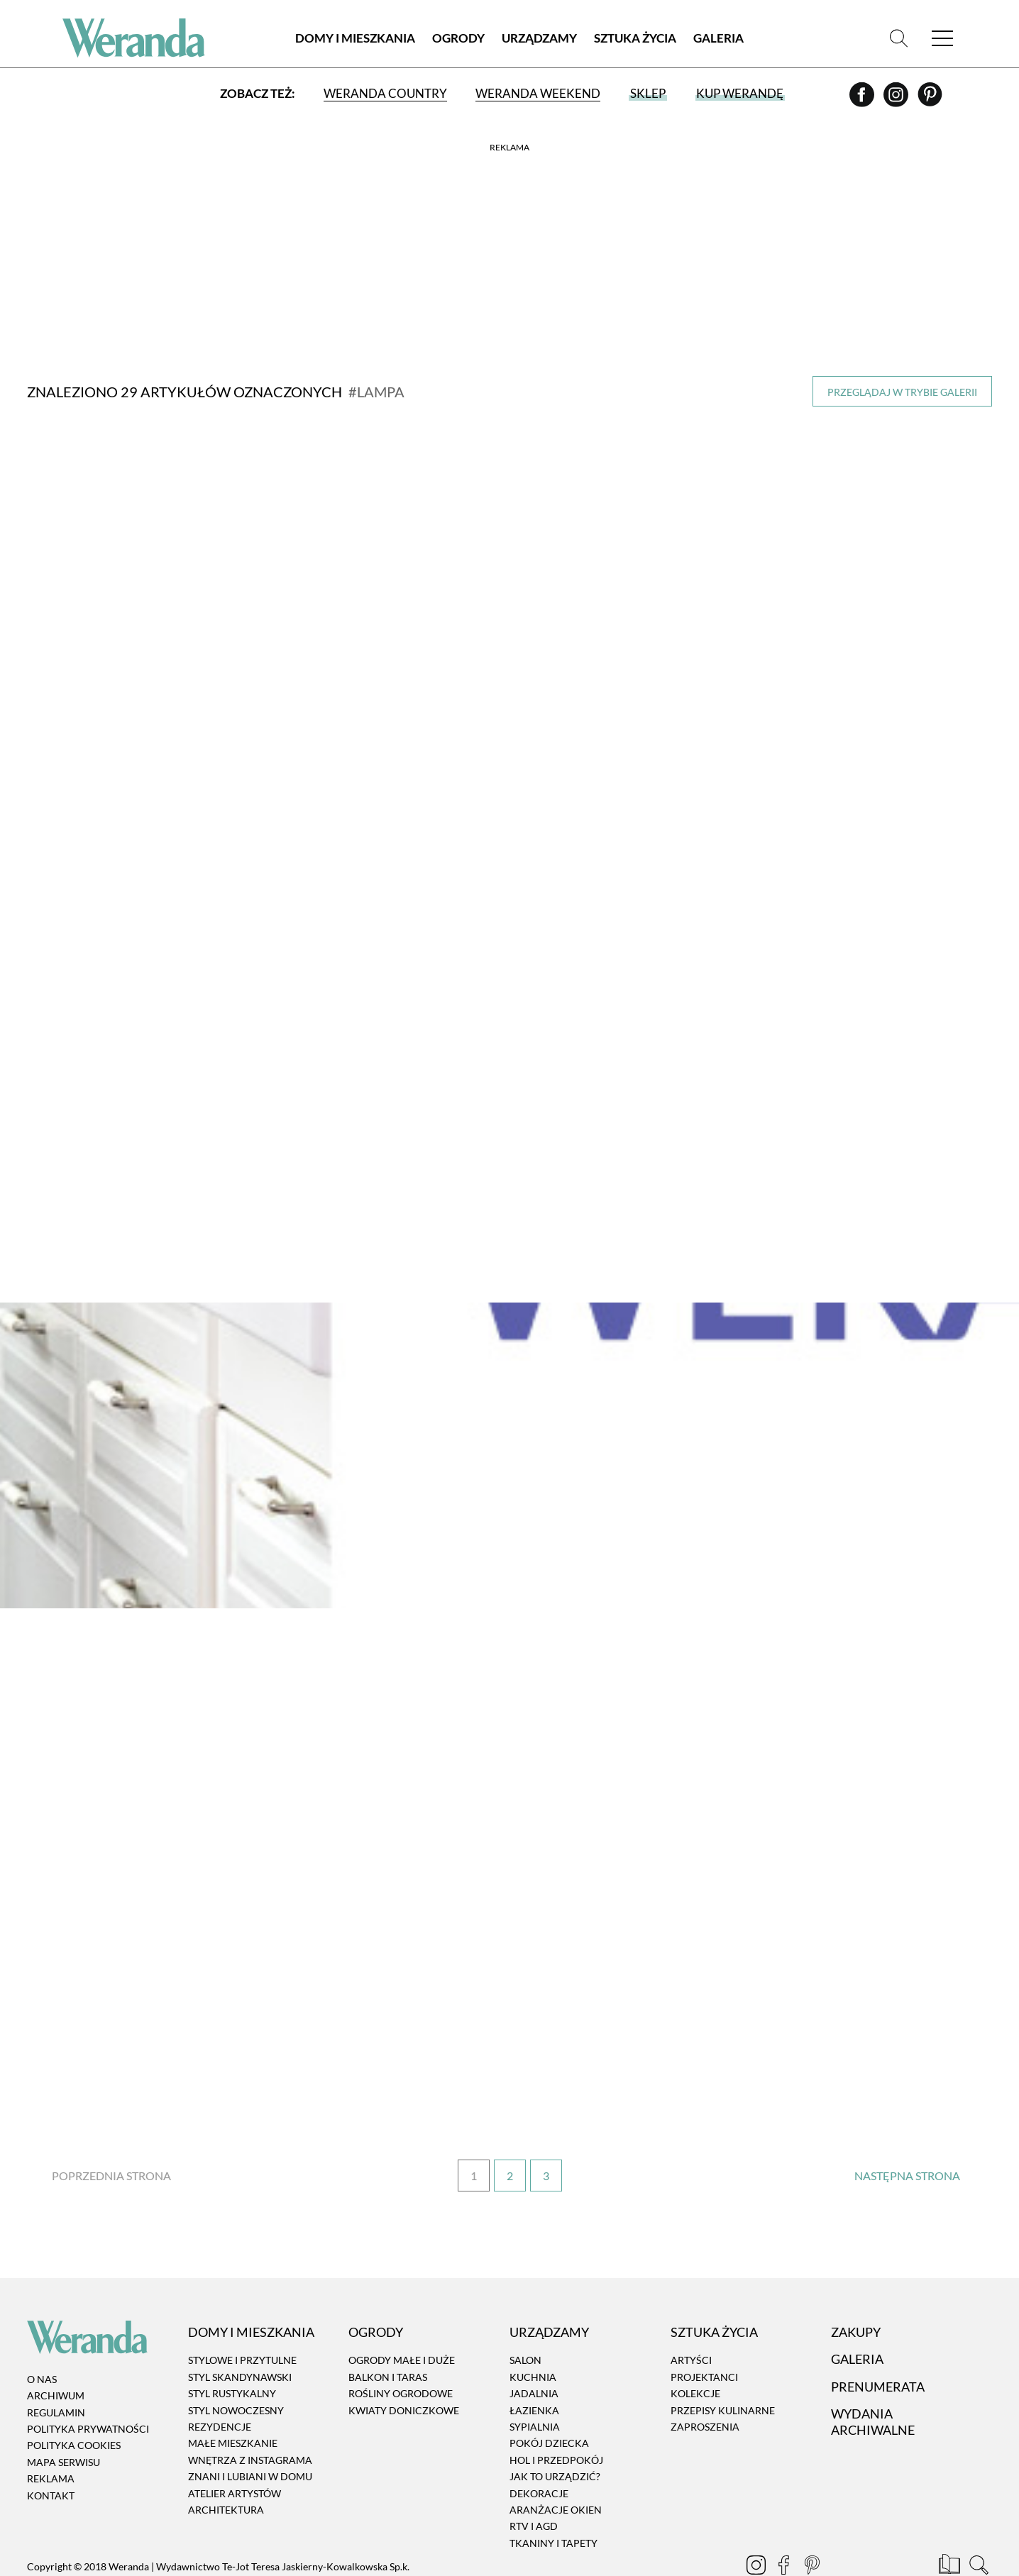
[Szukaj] (898, 38)
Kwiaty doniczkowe (403, 2367)
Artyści (691, 2317)
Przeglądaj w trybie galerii (902, 392)
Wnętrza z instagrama (250, 2417)
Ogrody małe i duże (401, 2317)
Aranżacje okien (556, 2466)
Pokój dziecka (549, 2400)
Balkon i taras (387, 2334)
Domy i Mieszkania (355, 38)
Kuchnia (533, 2334)
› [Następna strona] (907, 2133)
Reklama (51, 2436)
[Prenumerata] (950, 2524)
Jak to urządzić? (555, 2434)
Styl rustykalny (232, 2351)
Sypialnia (535, 2383)
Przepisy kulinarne (723, 2367)
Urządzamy (539, 38)
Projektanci (704, 2334)
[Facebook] (863, 100)
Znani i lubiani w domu (250, 2434)
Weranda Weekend (537, 94)
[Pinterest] (930, 100)
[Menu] (942, 38)
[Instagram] (897, 100)
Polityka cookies (74, 2403)
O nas (42, 2336)
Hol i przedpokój (556, 2417)
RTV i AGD (534, 2483)
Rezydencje (219, 2383)
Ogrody (458, 38)
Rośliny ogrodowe (400, 2351)
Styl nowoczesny (236, 2367)
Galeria (718, 38)
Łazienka (534, 2367)
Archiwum (55, 2353)
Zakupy (856, 2289)
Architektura (226, 2466)
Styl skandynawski (240, 2334)
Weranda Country (385, 94)
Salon (525, 2317)
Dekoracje (539, 2450)
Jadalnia (534, 2351)
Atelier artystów (234, 2450)
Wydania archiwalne (873, 2378)
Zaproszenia (705, 2383)
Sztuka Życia (635, 38)
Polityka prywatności (88, 2385)
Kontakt (51, 2452)
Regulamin (56, 2369)
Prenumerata (878, 2343)
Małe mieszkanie (232, 2400)
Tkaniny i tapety (553, 2500)
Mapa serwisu (63, 2419)
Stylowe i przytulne (242, 2317)
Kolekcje (695, 2351)
